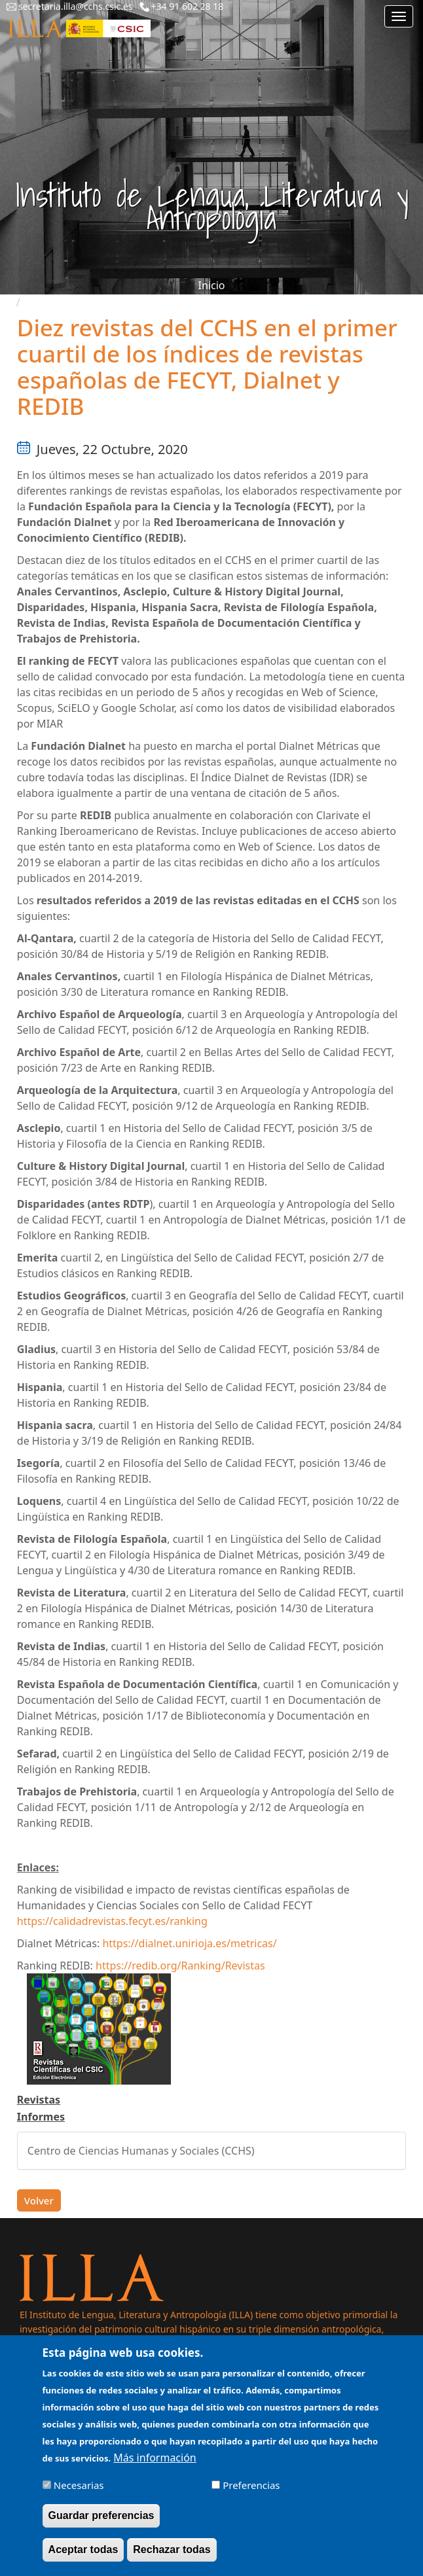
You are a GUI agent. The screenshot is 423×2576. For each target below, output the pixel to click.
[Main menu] (398, 16)
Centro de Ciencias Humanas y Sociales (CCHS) (141, 2151)
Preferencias (251, 2494)
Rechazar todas (171, 2559)
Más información (154, 2467)
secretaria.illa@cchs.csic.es (75, 6)
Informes (41, 2116)
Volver (39, 2200)
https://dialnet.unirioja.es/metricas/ (189, 1943)
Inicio (211, 285)
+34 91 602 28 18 (187, 6)
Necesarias (79, 2494)
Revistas (38, 2099)
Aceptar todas (83, 2559)
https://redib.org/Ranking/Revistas (180, 1965)
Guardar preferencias (101, 2525)
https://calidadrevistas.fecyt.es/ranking (112, 1921)
